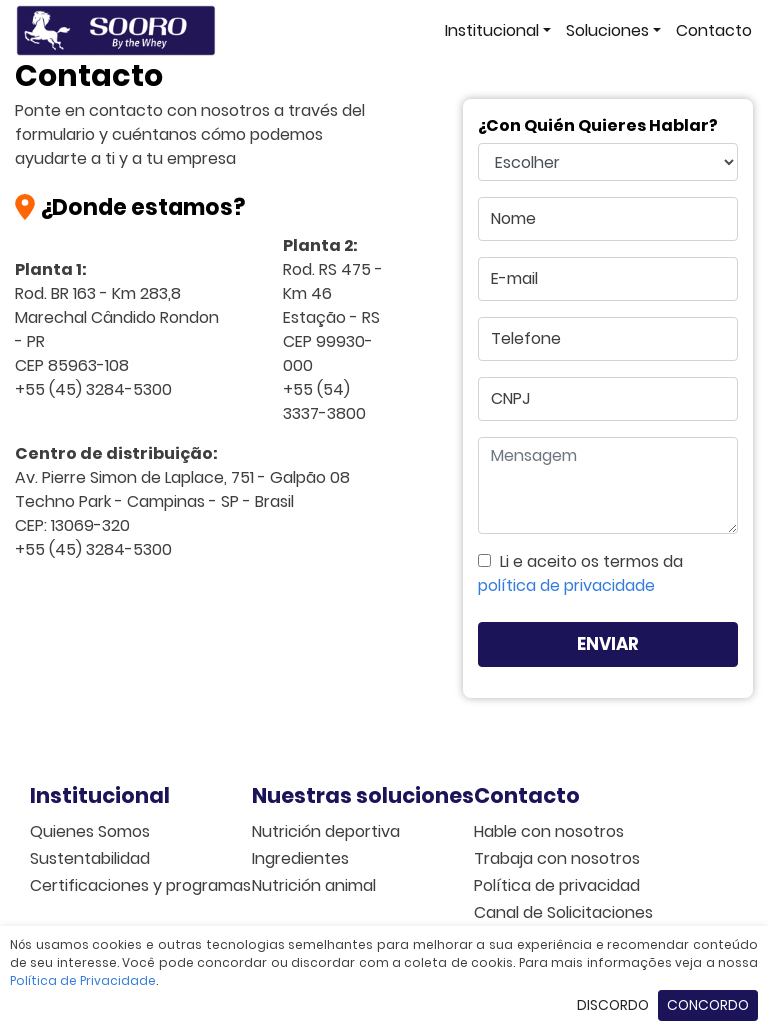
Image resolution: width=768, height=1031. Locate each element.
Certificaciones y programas (106, 885)
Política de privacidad (550, 885)
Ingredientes (300, 858)
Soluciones (607, 30)
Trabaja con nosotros (550, 858)
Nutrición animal (314, 885)
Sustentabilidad (90, 858)
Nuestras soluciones (328, 795)
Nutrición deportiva (326, 831)
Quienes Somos (90, 831)
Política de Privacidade (83, 980)
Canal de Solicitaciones (550, 912)
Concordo (708, 1005)
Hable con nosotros (549, 831)
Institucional (492, 30)
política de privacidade (566, 585)
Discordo (613, 1005)
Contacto (714, 30)
